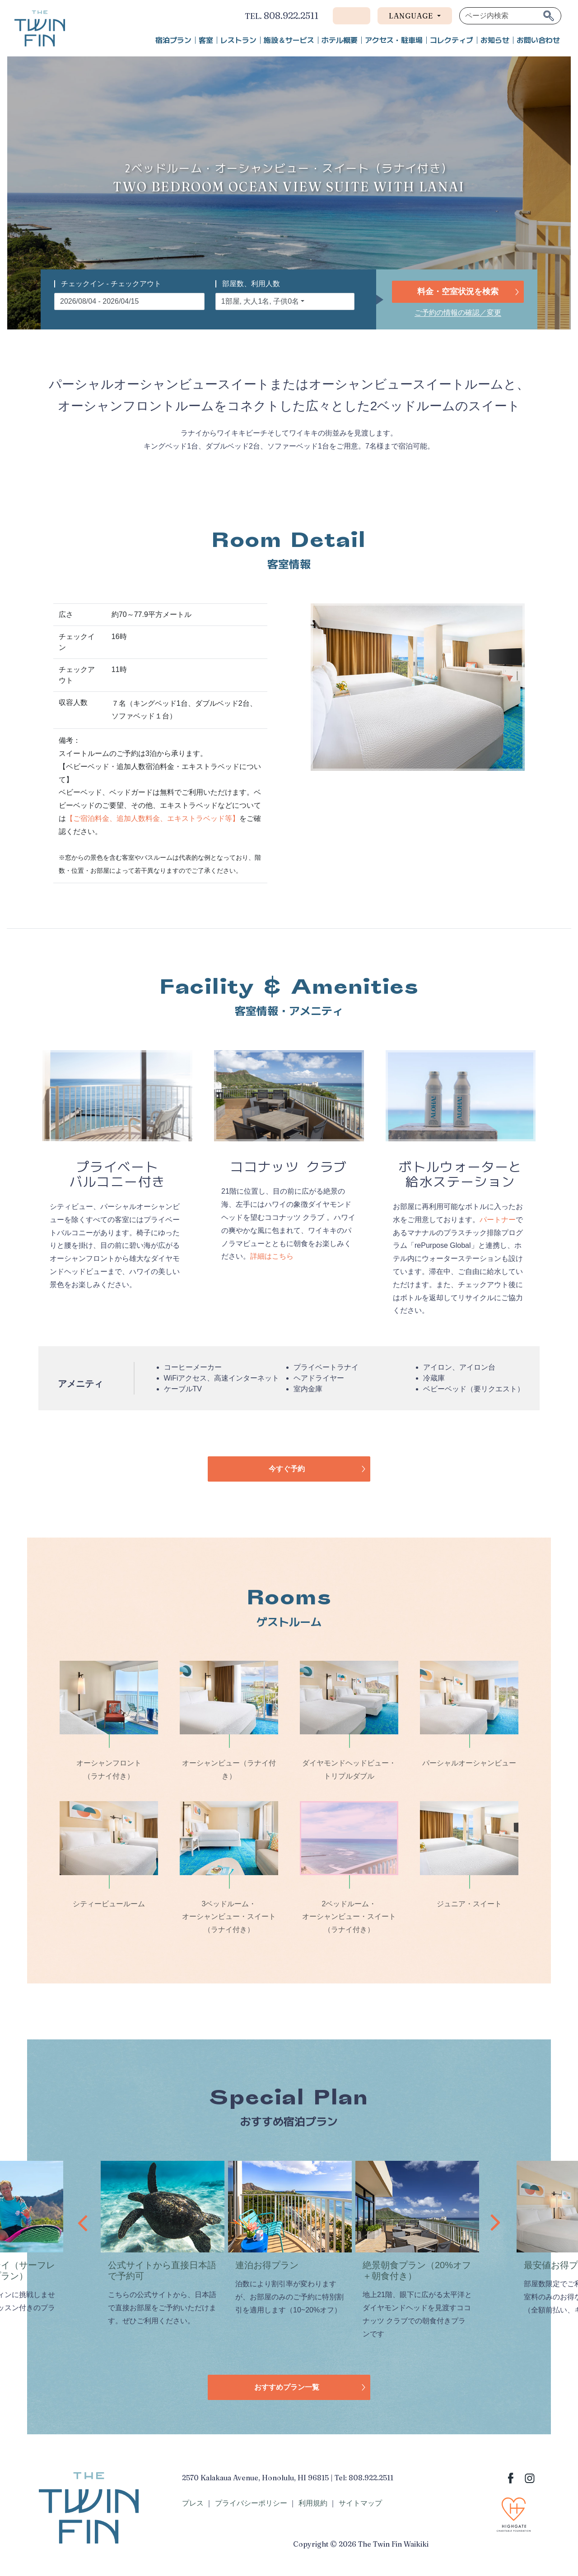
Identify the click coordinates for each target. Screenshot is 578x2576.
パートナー (498, 1219)
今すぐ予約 (287, 1469)
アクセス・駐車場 (394, 40)
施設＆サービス (289, 40)
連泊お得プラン (266, 2265)
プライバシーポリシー (251, 2503)
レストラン (238, 40)
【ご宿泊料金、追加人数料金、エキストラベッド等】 (152, 818)
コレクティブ (451, 40)
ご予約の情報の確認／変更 (458, 312)
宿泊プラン (173, 40)
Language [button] (412, 15)
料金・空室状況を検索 (458, 291)
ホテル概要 (340, 40)
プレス (193, 2503)
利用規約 (312, 2503)
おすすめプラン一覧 (286, 2387)
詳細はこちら (272, 1256)
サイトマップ (360, 2503)
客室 (206, 40)
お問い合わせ (538, 40)
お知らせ (494, 40)
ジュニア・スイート (469, 1904)
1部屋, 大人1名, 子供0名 (260, 301)
